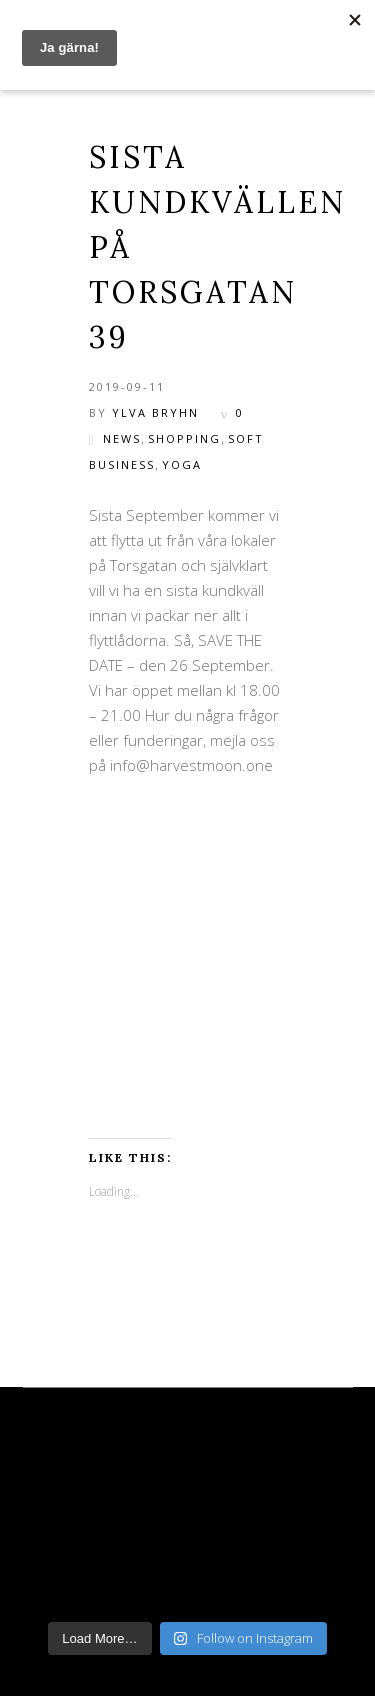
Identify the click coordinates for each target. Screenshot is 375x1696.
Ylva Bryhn (155, 412)
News (122, 438)
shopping (184, 438)
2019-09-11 (127, 386)
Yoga (182, 464)
